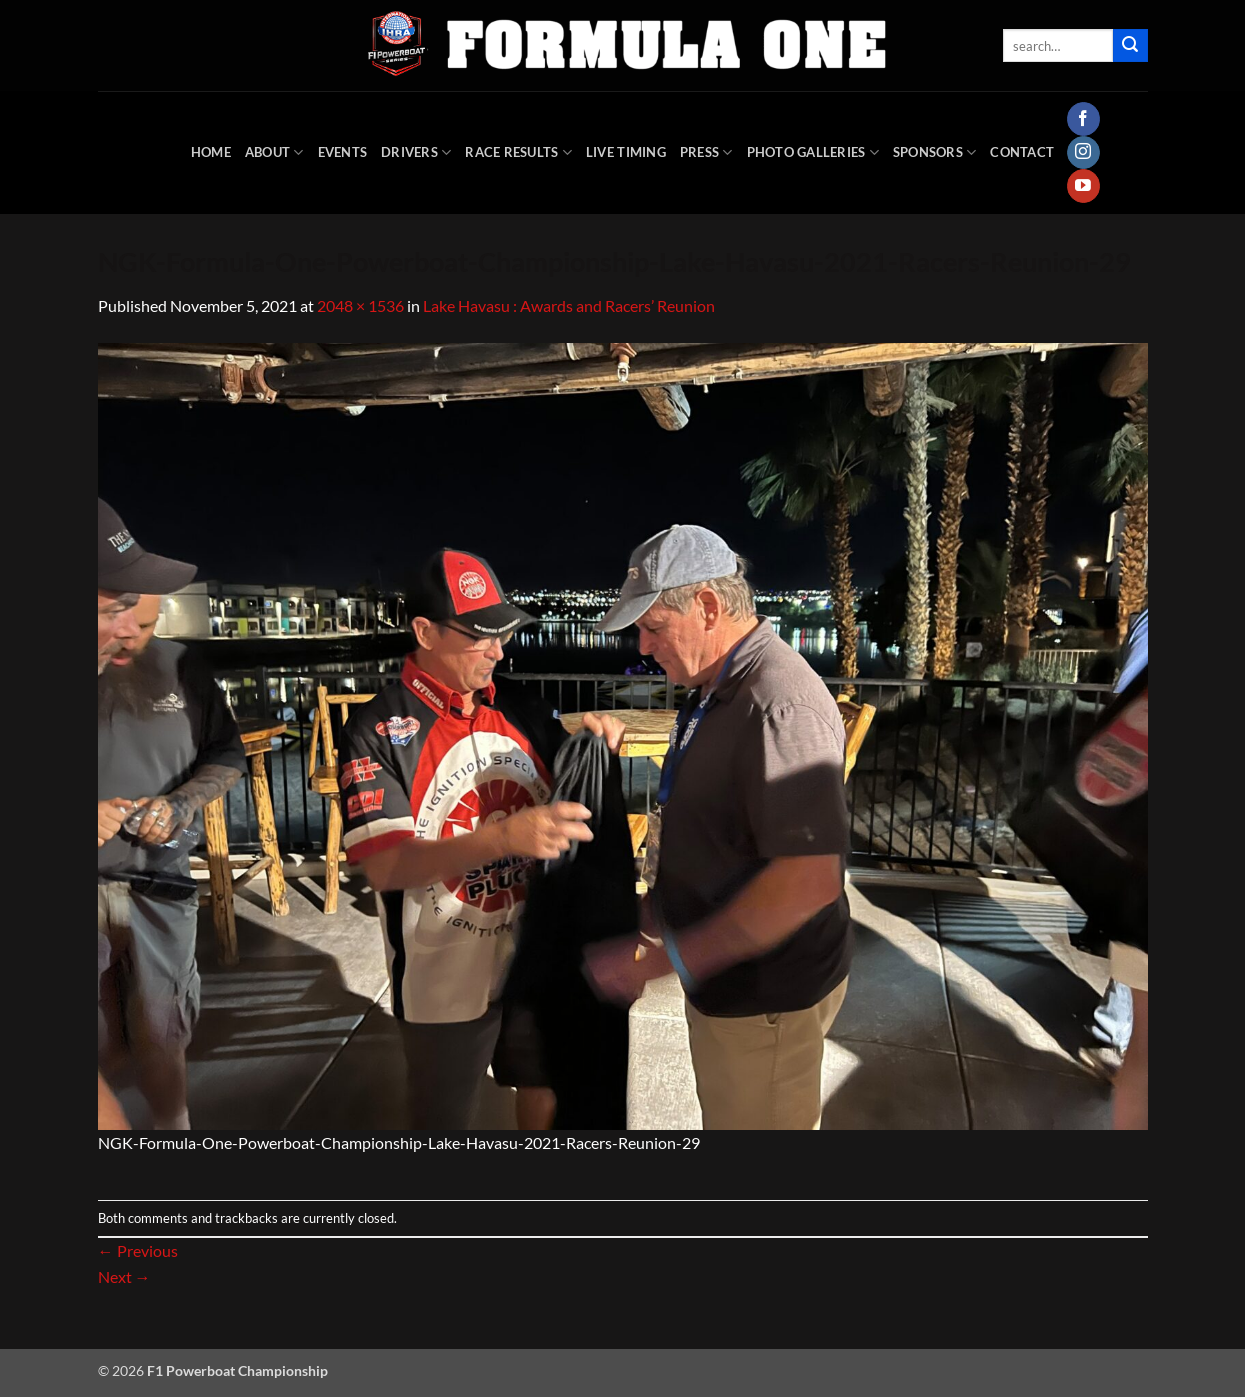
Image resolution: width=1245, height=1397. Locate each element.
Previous (138, 1250)
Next (124, 1276)
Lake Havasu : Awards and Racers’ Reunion (569, 305)
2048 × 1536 (360, 305)
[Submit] (1130, 46)
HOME (211, 152)
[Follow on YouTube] (1083, 186)
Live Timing (626, 152)
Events (343, 152)
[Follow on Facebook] (1083, 119)
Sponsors (935, 152)
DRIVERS (416, 152)
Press (706, 152)
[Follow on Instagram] (1083, 153)
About (274, 152)
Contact (1022, 152)
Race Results (518, 152)
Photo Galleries (813, 152)
